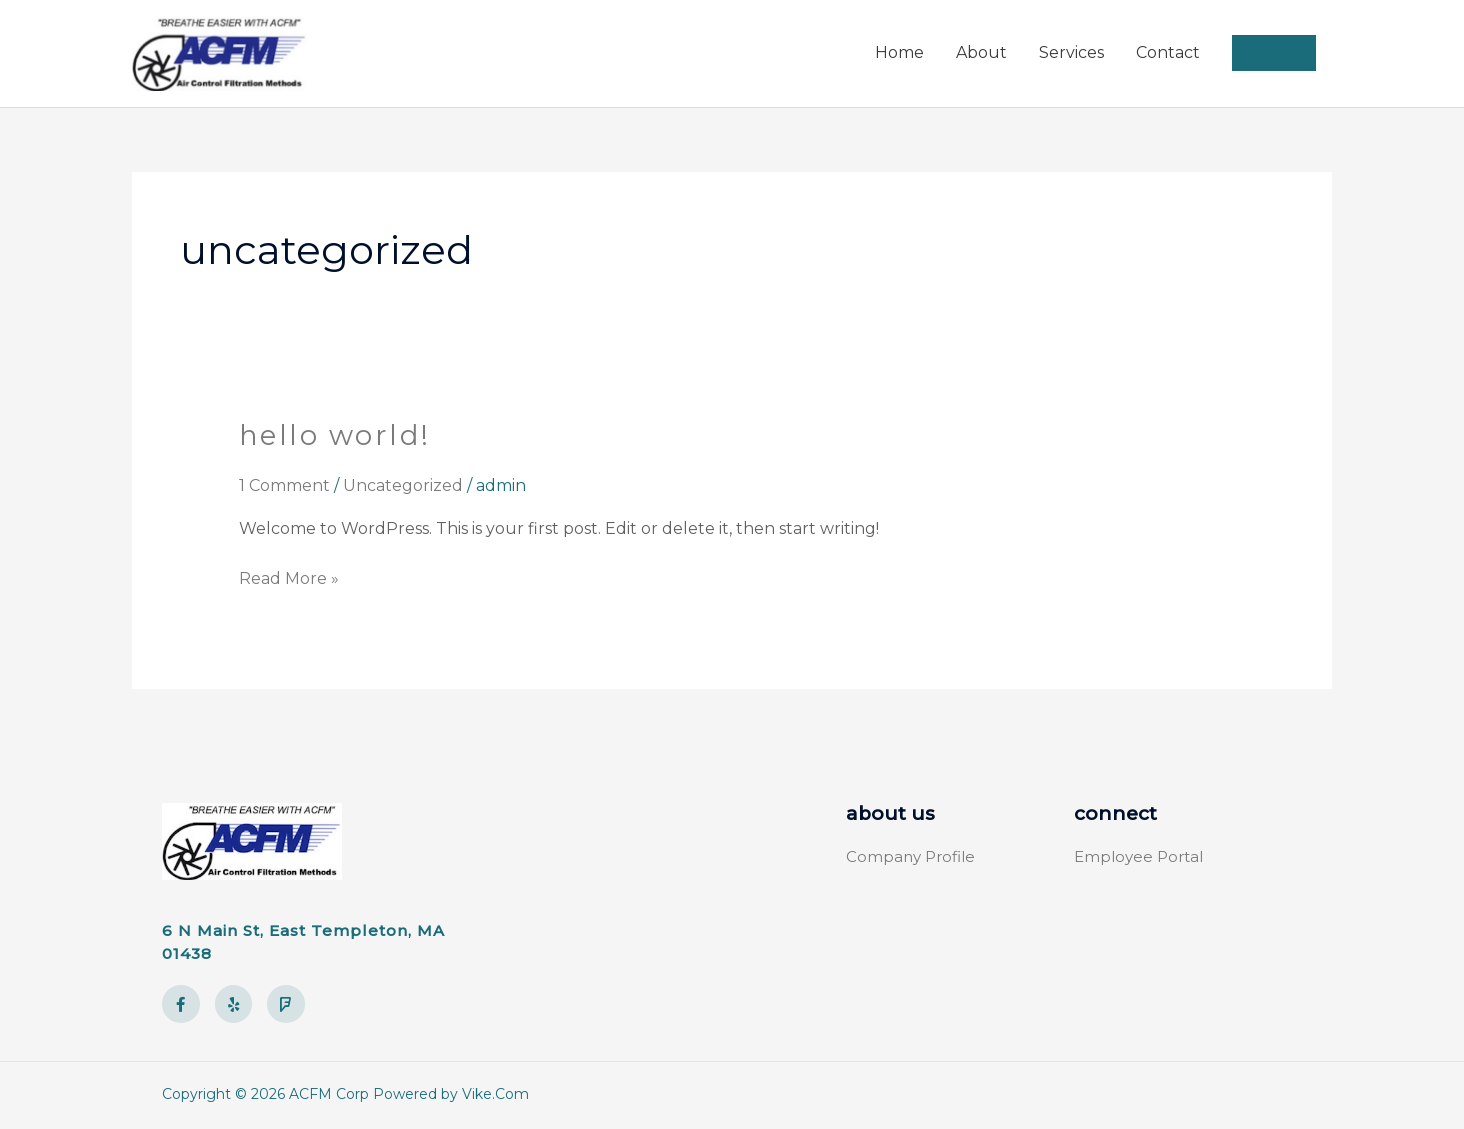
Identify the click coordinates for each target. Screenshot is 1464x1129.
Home (899, 54)
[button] (1274, 55)
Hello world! (336, 437)
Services (1071, 54)
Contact (1168, 54)
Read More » (289, 578)
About (981, 54)
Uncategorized (403, 486)
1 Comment (284, 486)
